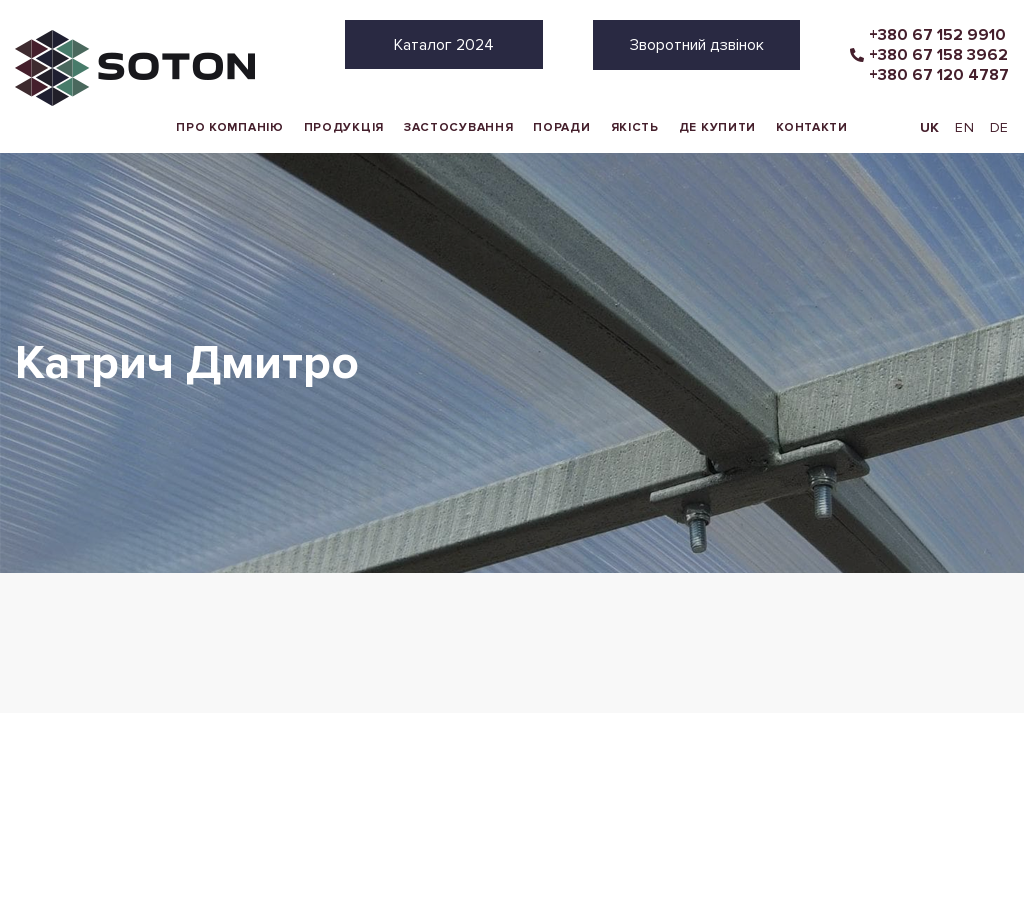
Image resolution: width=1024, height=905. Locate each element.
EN (964, 127)
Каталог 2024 (444, 45)
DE (999, 127)
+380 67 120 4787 (939, 75)
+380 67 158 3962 (938, 55)
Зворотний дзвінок (697, 45)
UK (930, 127)
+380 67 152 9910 (937, 35)
